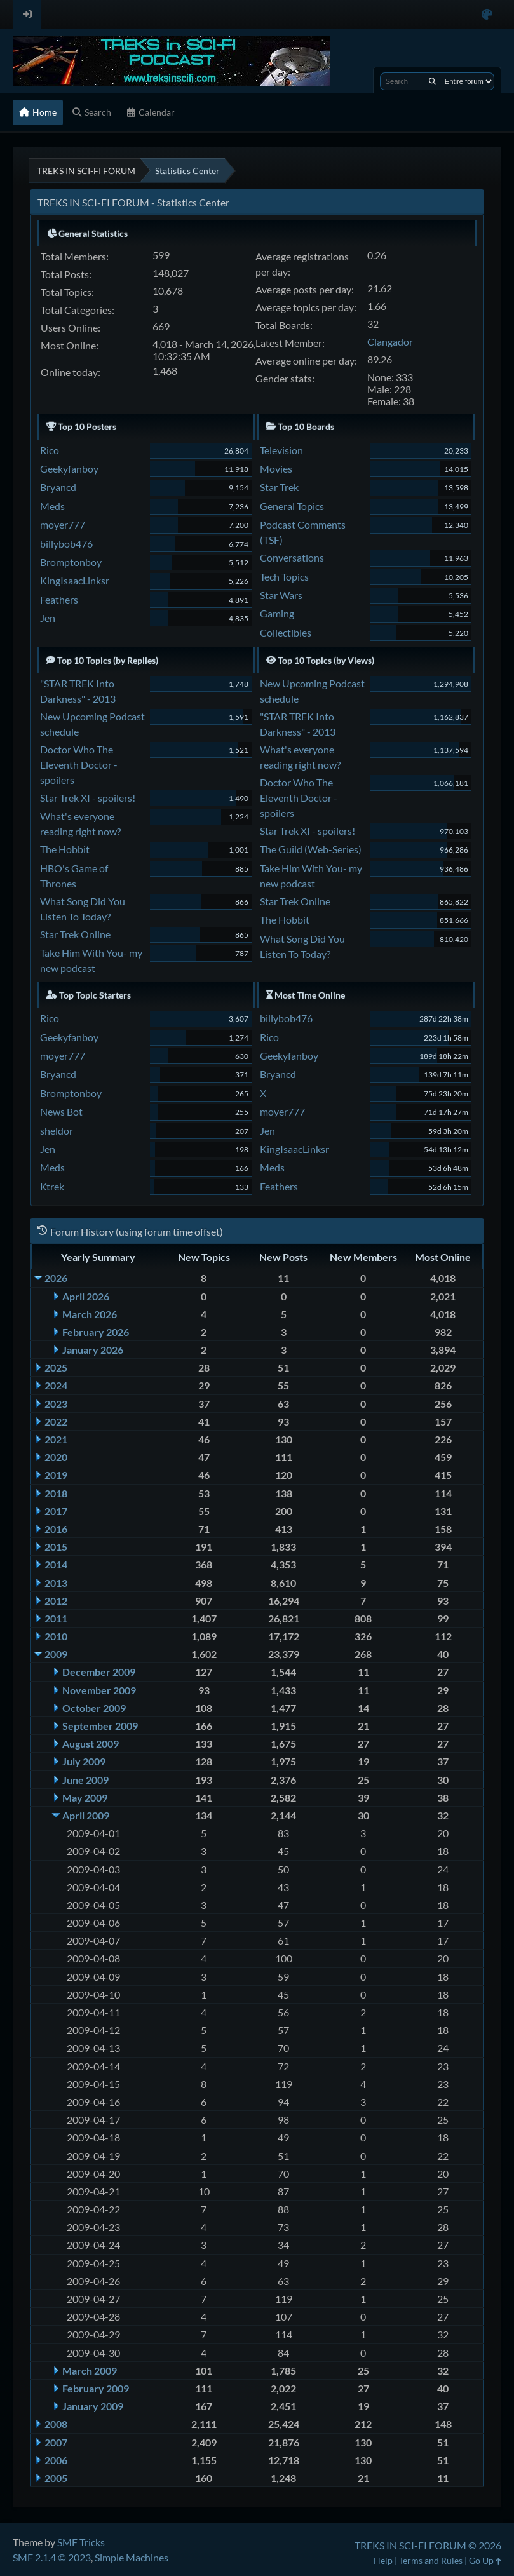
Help (383, 2560)
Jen (47, 618)
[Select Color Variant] (487, 14)
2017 (55, 1511)
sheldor (56, 1130)
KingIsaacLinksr (74, 580)
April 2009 (85, 1815)
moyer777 (62, 524)
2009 (55, 1654)
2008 (55, 2424)
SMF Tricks (81, 2542)
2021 (55, 1439)
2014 (55, 1564)
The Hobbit (65, 849)
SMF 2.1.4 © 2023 (52, 2557)
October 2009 (94, 1708)
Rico (49, 450)
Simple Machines (131, 2557)
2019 (55, 1475)
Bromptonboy (71, 562)
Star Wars (281, 595)
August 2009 (90, 1743)
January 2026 (92, 1350)
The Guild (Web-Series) (311, 849)
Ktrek (52, 1186)
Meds (52, 506)
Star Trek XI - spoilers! (87, 798)
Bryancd (58, 487)
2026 (55, 1278)
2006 (55, 2460)
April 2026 (85, 1296)
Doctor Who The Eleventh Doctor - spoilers (79, 764)
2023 (55, 1404)
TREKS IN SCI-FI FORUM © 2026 (428, 2545)
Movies (276, 468)
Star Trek (279, 487)
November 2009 (99, 1690)
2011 (55, 1618)
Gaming (277, 613)
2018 (55, 1493)
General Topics (292, 506)
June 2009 (85, 1780)
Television (281, 450)
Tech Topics (284, 576)
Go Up (485, 2560)
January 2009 (92, 2406)
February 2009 (95, 2388)
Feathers (59, 599)
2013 (55, 1583)
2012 (55, 1601)
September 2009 (100, 1726)
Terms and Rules (431, 2560)
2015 (55, 1547)
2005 (55, 2478)
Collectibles (285, 632)
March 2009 (89, 2370)
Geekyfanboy (69, 468)
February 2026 (95, 1332)
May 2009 (84, 1797)
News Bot (61, 1111)
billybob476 (66, 543)
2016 (55, 1529)
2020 (55, 1457)
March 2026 (89, 1314)
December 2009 (98, 1672)
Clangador (390, 341)
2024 (55, 1385)
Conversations (292, 557)
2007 (55, 2442)
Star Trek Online (75, 934)
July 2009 (83, 1761)
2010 (55, 1636)
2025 (55, 1367)
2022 (55, 1421)
